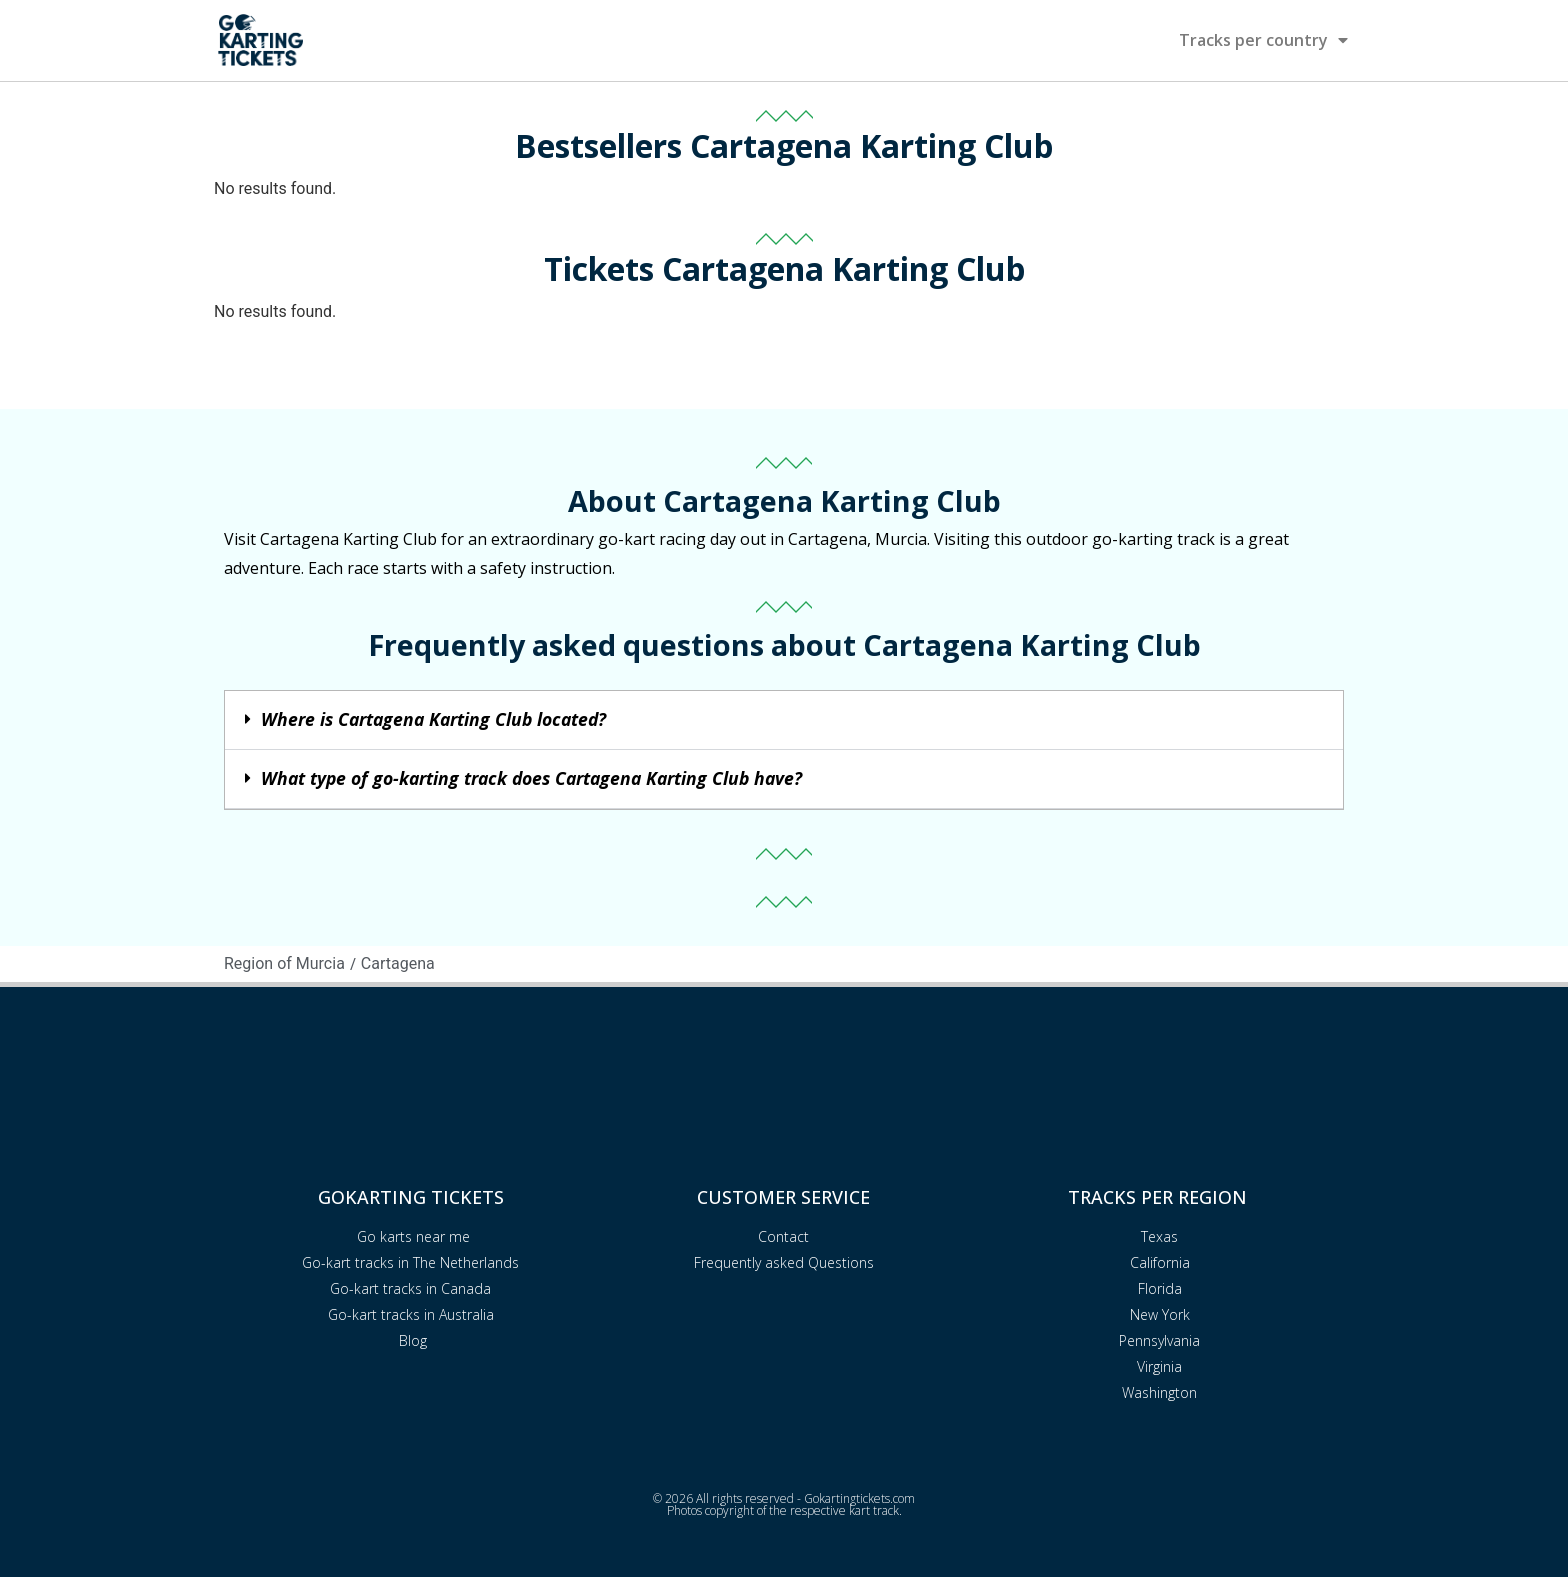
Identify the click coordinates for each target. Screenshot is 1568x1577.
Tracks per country (1263, 40)
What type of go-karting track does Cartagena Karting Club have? (531, 778)
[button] (784, 720)
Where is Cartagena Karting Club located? (433, 719)
